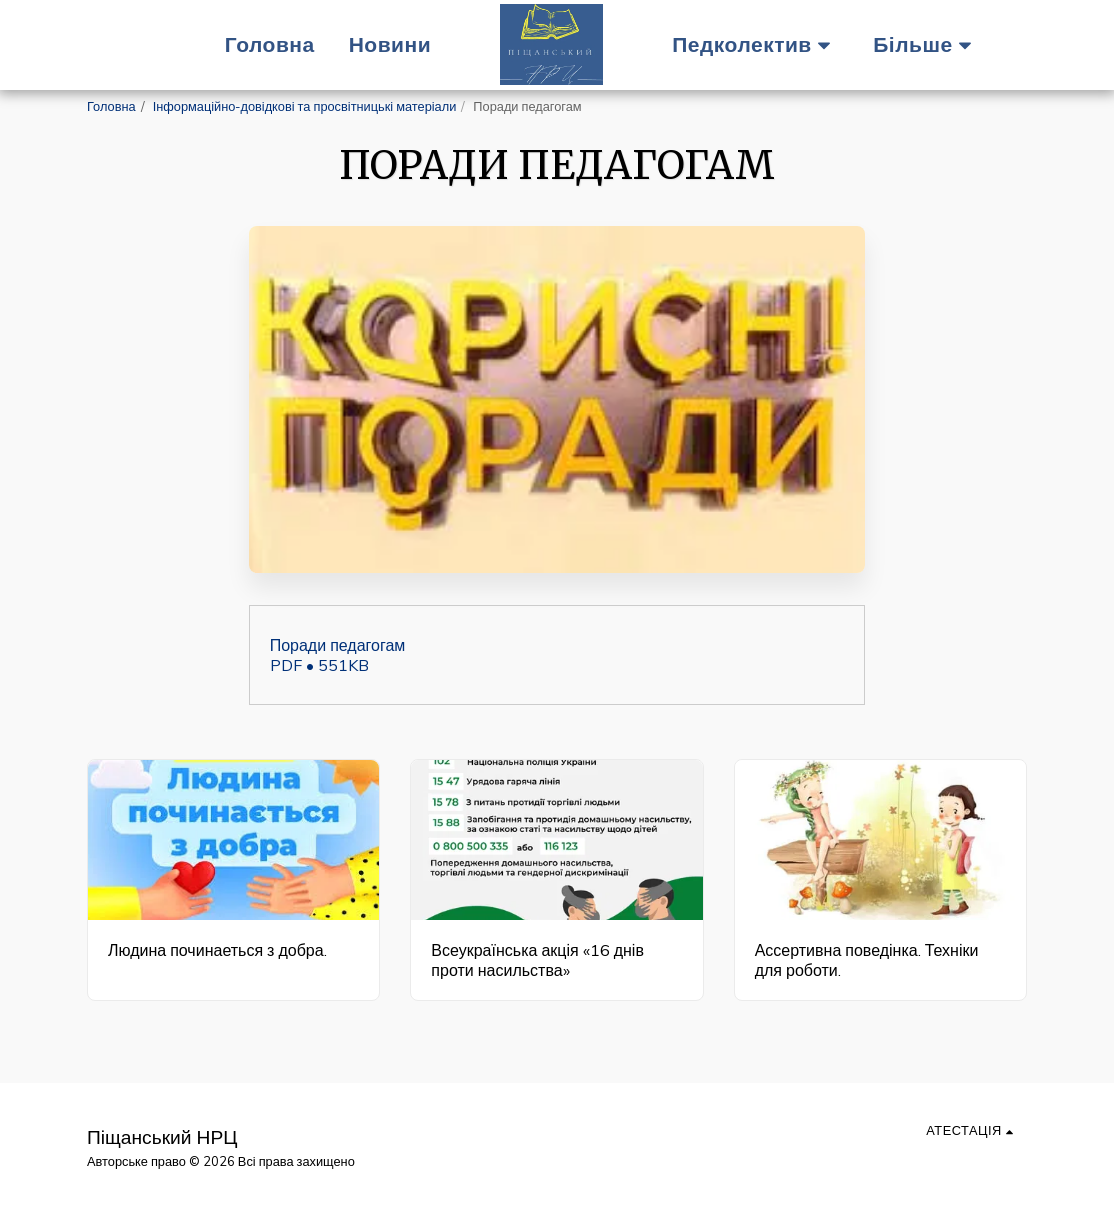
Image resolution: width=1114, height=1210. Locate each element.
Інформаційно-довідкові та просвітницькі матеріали (305, 106)
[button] (756, 44)
